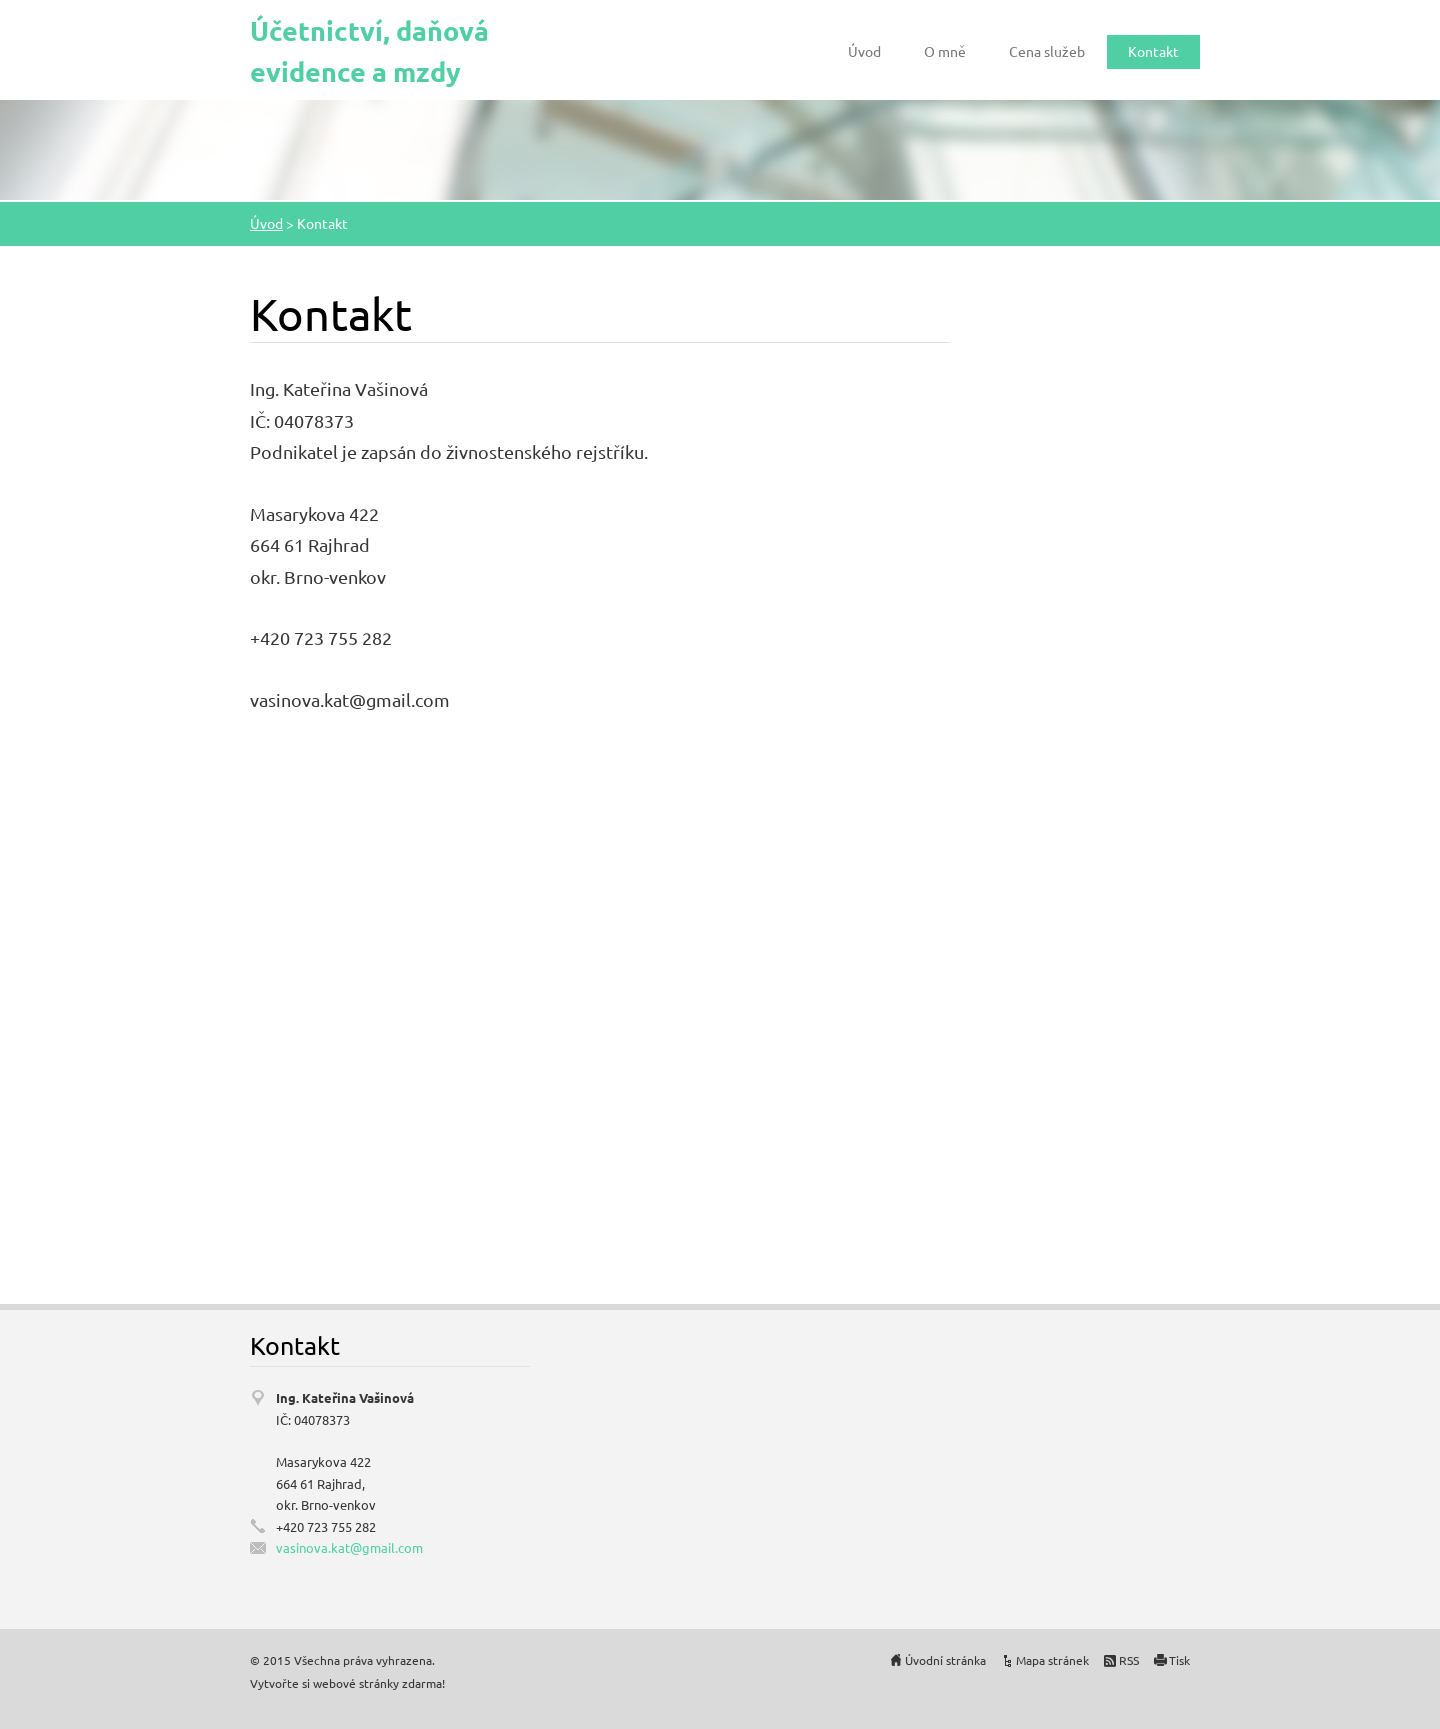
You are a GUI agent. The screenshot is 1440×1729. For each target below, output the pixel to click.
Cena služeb (1047, 51)
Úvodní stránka (945, 1660)
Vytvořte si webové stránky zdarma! (347, 1683)
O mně (945, 51)
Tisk (1179, 1660)
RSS (1129, 1660)
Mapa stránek (1052, 1660)
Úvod (864, 51)
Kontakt (1153, 51)
